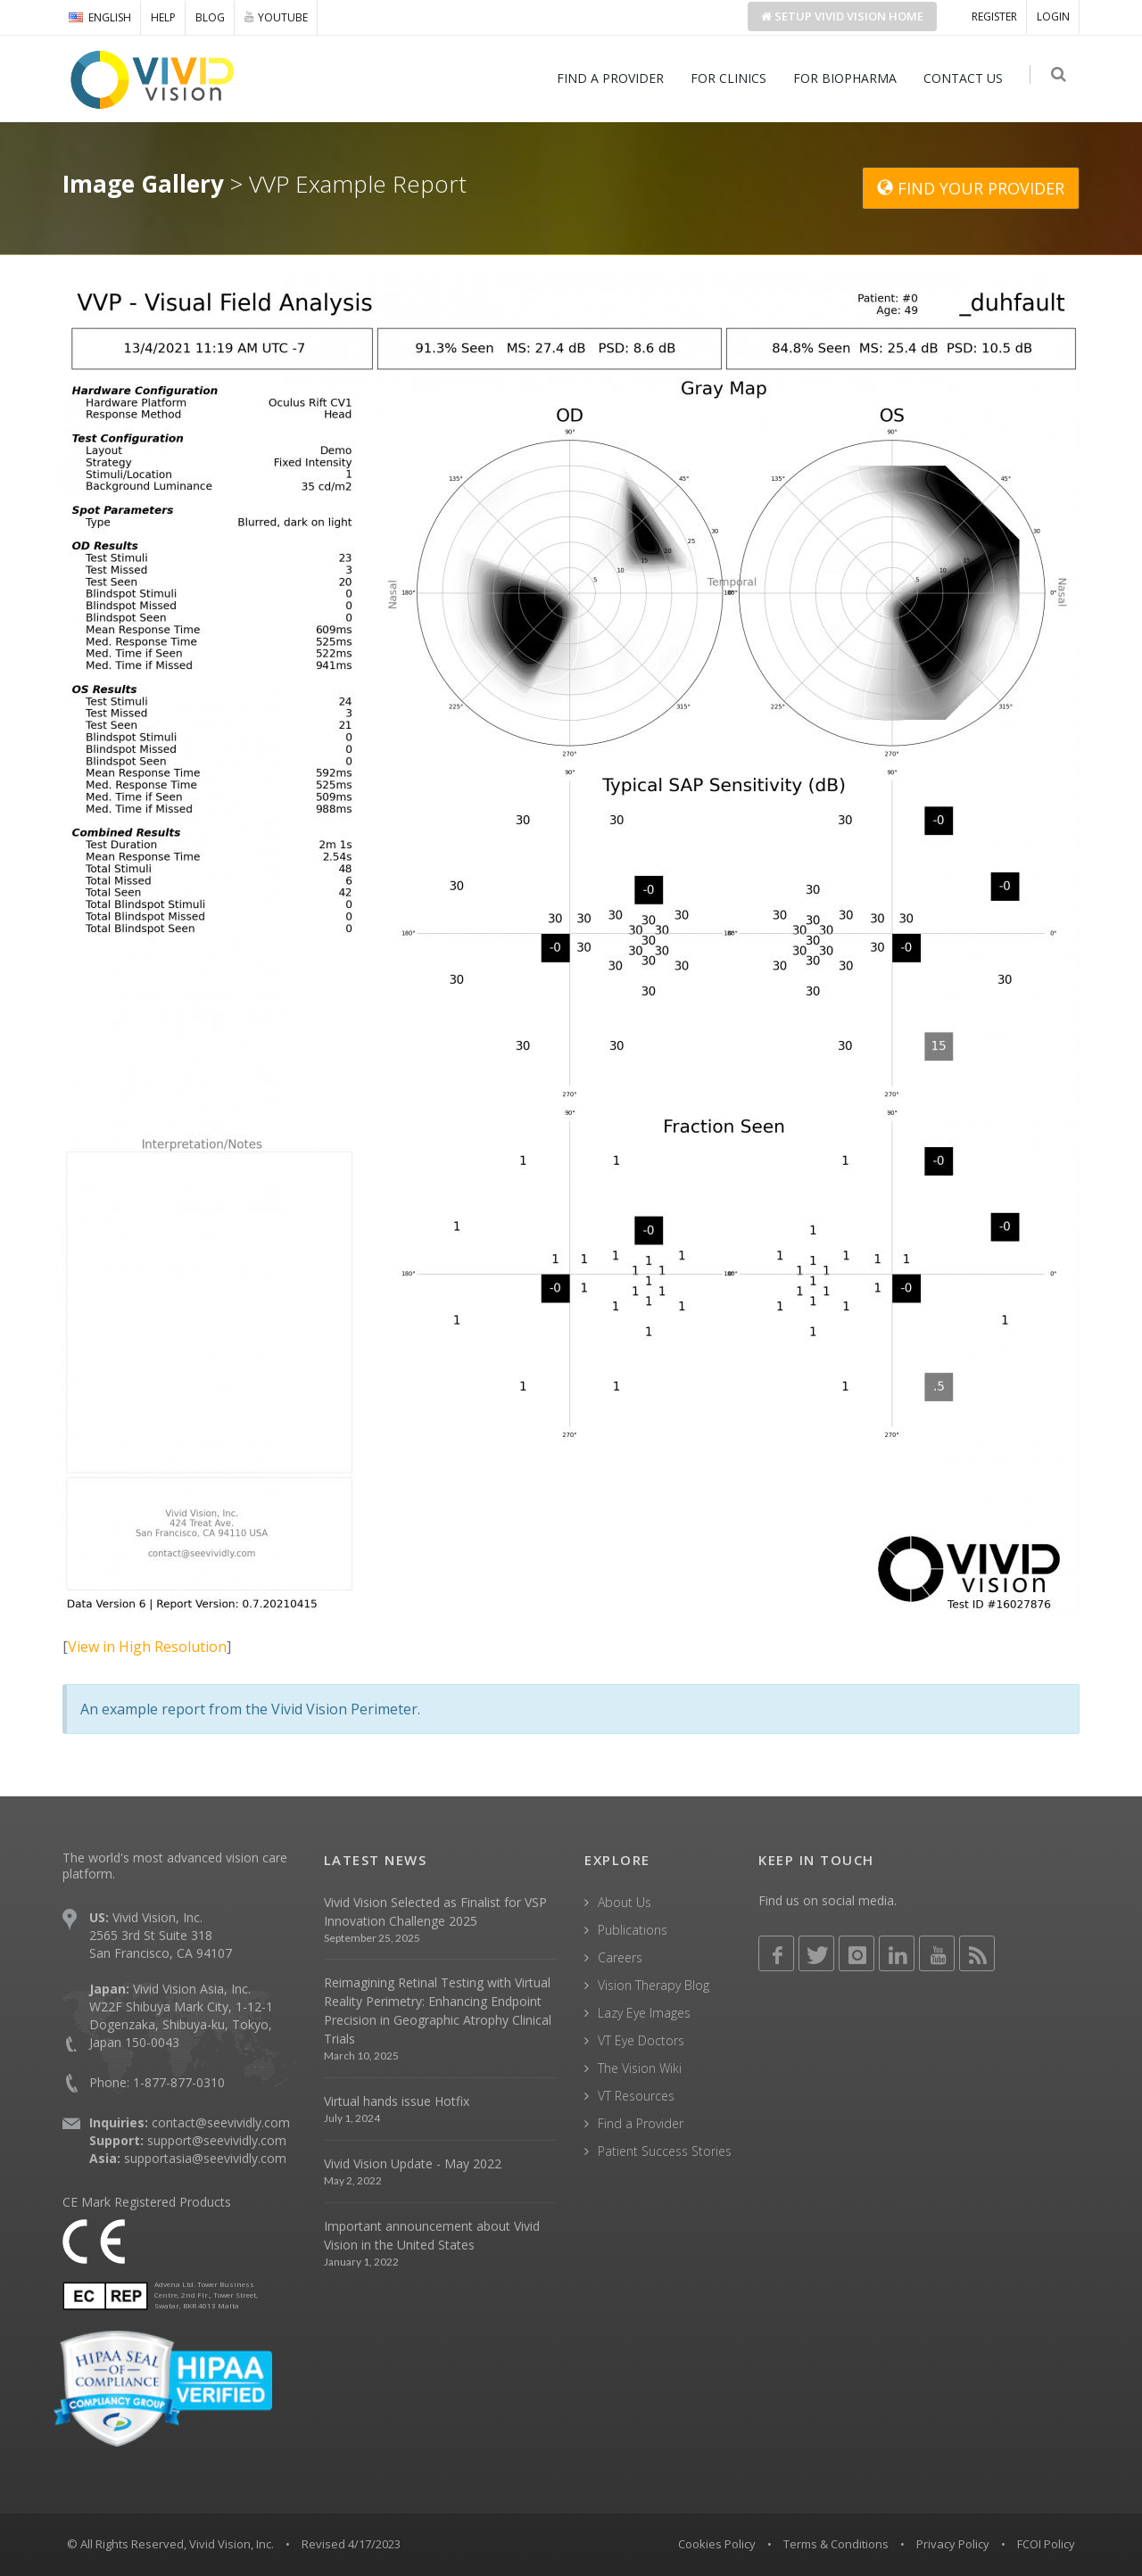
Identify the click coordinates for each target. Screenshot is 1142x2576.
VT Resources (636, 2095)
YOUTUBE (276, 17)
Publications (632, 1929)
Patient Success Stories (665, 2151)
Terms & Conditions (836, 2544)
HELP (163, 17)
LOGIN (1053, 16)
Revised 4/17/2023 (351, 2544)
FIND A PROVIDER (613, 78)
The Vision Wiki (640, 2068)
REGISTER (994, 16)
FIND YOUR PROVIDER (970, 188)
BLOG (210, 17)
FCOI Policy (1046, 2544)
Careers (620, 1957)
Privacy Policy (952, 2544)
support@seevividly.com (216, 2140)
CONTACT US (966, 78)
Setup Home (842, 16)
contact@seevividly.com (221, 2122)
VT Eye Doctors (641, 2040)
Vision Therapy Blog (653, 1985)
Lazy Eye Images (644, 2012)
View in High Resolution (147, 1646)
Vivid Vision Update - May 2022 (412, 2163)
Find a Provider (640, 2123)
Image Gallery (143, 184)
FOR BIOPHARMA (848, 78)
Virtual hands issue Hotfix (396, 2101)
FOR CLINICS (732, 78)
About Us (624, 1902)
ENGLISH (100, 17)
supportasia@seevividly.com (205, 2158)
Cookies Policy (717, 2544)
